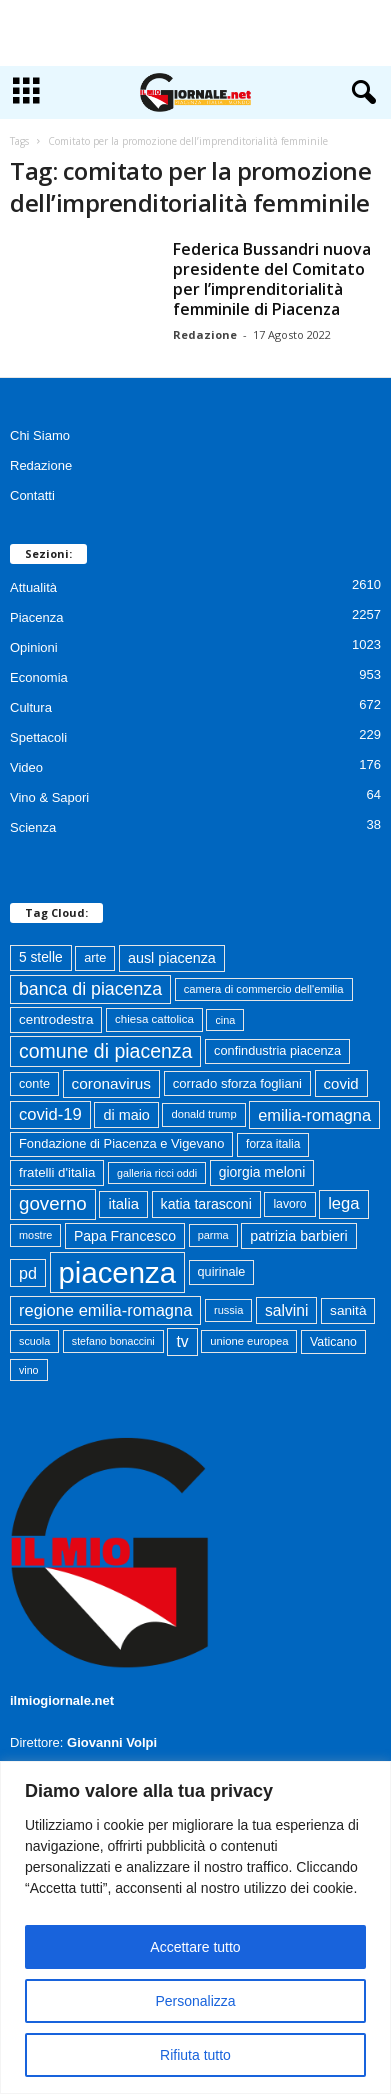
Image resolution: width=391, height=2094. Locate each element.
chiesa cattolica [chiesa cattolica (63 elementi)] (154, 1019)
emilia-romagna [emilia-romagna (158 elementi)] (314, 1115)
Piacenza (36, 617)
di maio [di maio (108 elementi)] (126, 1115)
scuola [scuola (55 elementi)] (34, 1341)
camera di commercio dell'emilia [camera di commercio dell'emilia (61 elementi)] (264, 989)
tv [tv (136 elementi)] (182, 1341)
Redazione (205, 334)
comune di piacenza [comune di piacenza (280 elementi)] (105, 1051)
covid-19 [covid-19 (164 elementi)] (50, 1114)
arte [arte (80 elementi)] (95, 957)
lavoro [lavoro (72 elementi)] (289, 1204)
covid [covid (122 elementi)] (341, 1083)
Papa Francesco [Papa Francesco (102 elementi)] (125, 1236)
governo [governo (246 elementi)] (53, 1203)
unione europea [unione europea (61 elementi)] (249, 1341)
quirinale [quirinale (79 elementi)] (222, 1272)
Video (26, 767)
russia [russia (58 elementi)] (228, 1310)
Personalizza (195, 2001)
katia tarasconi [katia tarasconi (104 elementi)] (206, 1204)
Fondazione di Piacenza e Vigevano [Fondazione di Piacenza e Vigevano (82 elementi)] (121, 1143)
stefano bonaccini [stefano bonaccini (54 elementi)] (113, 1341)
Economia (39, 677)
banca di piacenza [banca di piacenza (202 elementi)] (90, 989)
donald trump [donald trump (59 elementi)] (203, 1114)
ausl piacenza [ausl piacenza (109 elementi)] (172, 958)
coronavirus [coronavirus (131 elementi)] (111, 1083)
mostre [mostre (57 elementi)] (35, 1235)
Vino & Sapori (49, 797)
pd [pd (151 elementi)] (28, 1273)
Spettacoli (38, 737)
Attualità (33, 587)
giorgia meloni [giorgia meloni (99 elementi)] (262, 1172)
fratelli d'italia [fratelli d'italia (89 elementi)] (57, 1172)
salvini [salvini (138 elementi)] (286, 1310)
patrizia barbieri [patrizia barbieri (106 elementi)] (299, 1236)
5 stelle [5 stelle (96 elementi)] (41, 957)
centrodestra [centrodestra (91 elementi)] (56, 1019)
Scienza (33, 827)
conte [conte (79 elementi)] (34, 1084)
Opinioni (34, 647)
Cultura (31, 707)
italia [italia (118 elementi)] (123, 1204)
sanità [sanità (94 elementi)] (348, 1310)
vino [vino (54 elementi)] (29, 1370)
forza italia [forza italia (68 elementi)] (273, 1144)
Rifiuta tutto (195, 2055)
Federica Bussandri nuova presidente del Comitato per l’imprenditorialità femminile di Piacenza (272, 279)
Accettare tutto (195, 1947)
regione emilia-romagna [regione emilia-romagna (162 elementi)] (105, 1310)
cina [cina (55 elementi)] (225, 1020)
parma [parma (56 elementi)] (213, 1235)
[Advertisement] (196, 33)
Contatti (32, 495)
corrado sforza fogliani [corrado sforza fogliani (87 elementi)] (237, 1083)
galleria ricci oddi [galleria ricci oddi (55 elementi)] (157, 1173)
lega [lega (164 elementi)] (343, 1203)
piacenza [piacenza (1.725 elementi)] (117, 1272)
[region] (195, 1927)
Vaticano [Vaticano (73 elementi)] (333, 1342)
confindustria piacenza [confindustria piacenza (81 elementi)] (277, 1050)
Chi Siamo (40, 435)
